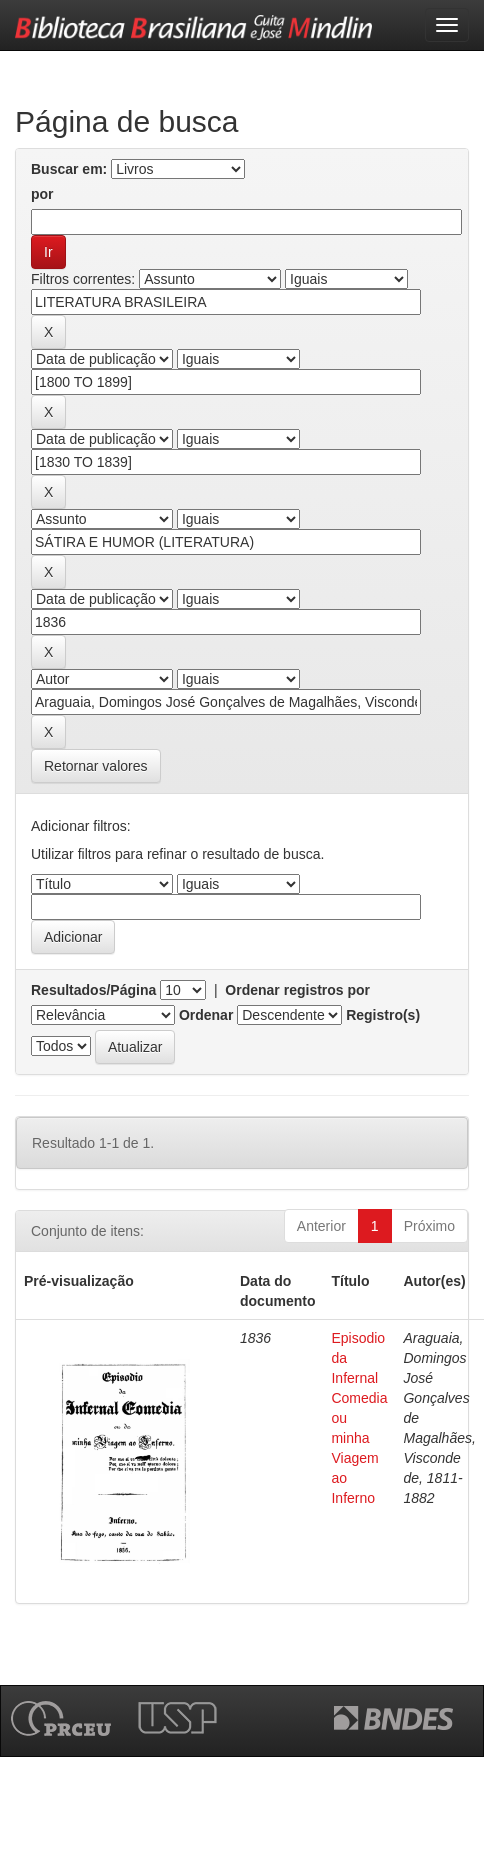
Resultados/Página (93, 990)
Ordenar (206, 1015)
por (42, 194)
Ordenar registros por (297, 990)
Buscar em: (69, 169)
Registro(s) (383, 1015)
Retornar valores (96, 766)
